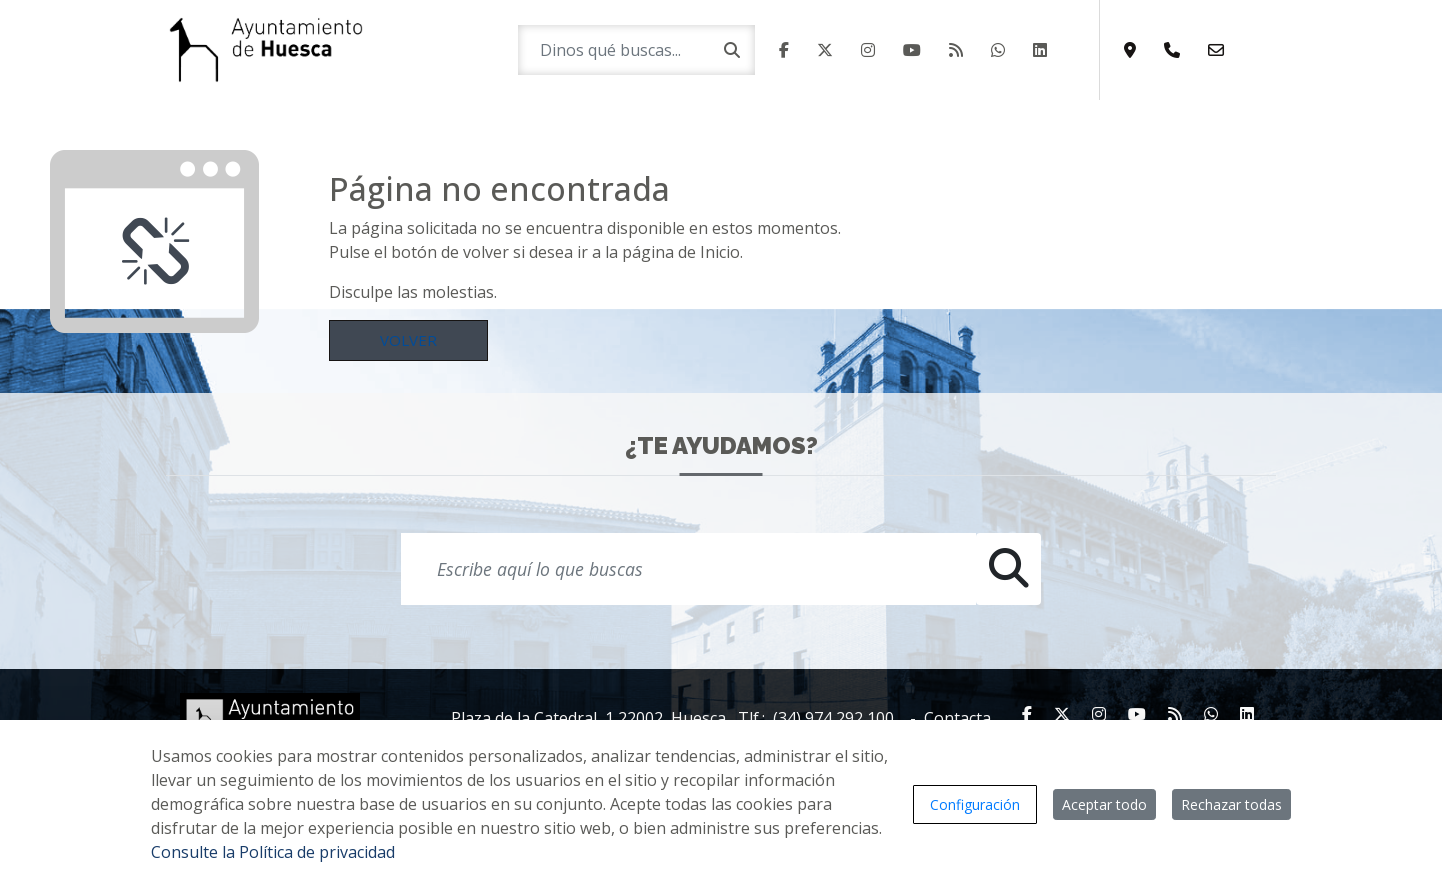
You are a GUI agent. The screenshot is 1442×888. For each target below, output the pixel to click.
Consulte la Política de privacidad (273, 852)
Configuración (975, 804)
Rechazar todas (1231, 804)
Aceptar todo (1104, 804)
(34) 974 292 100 (833, 718)
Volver (408, 340)
